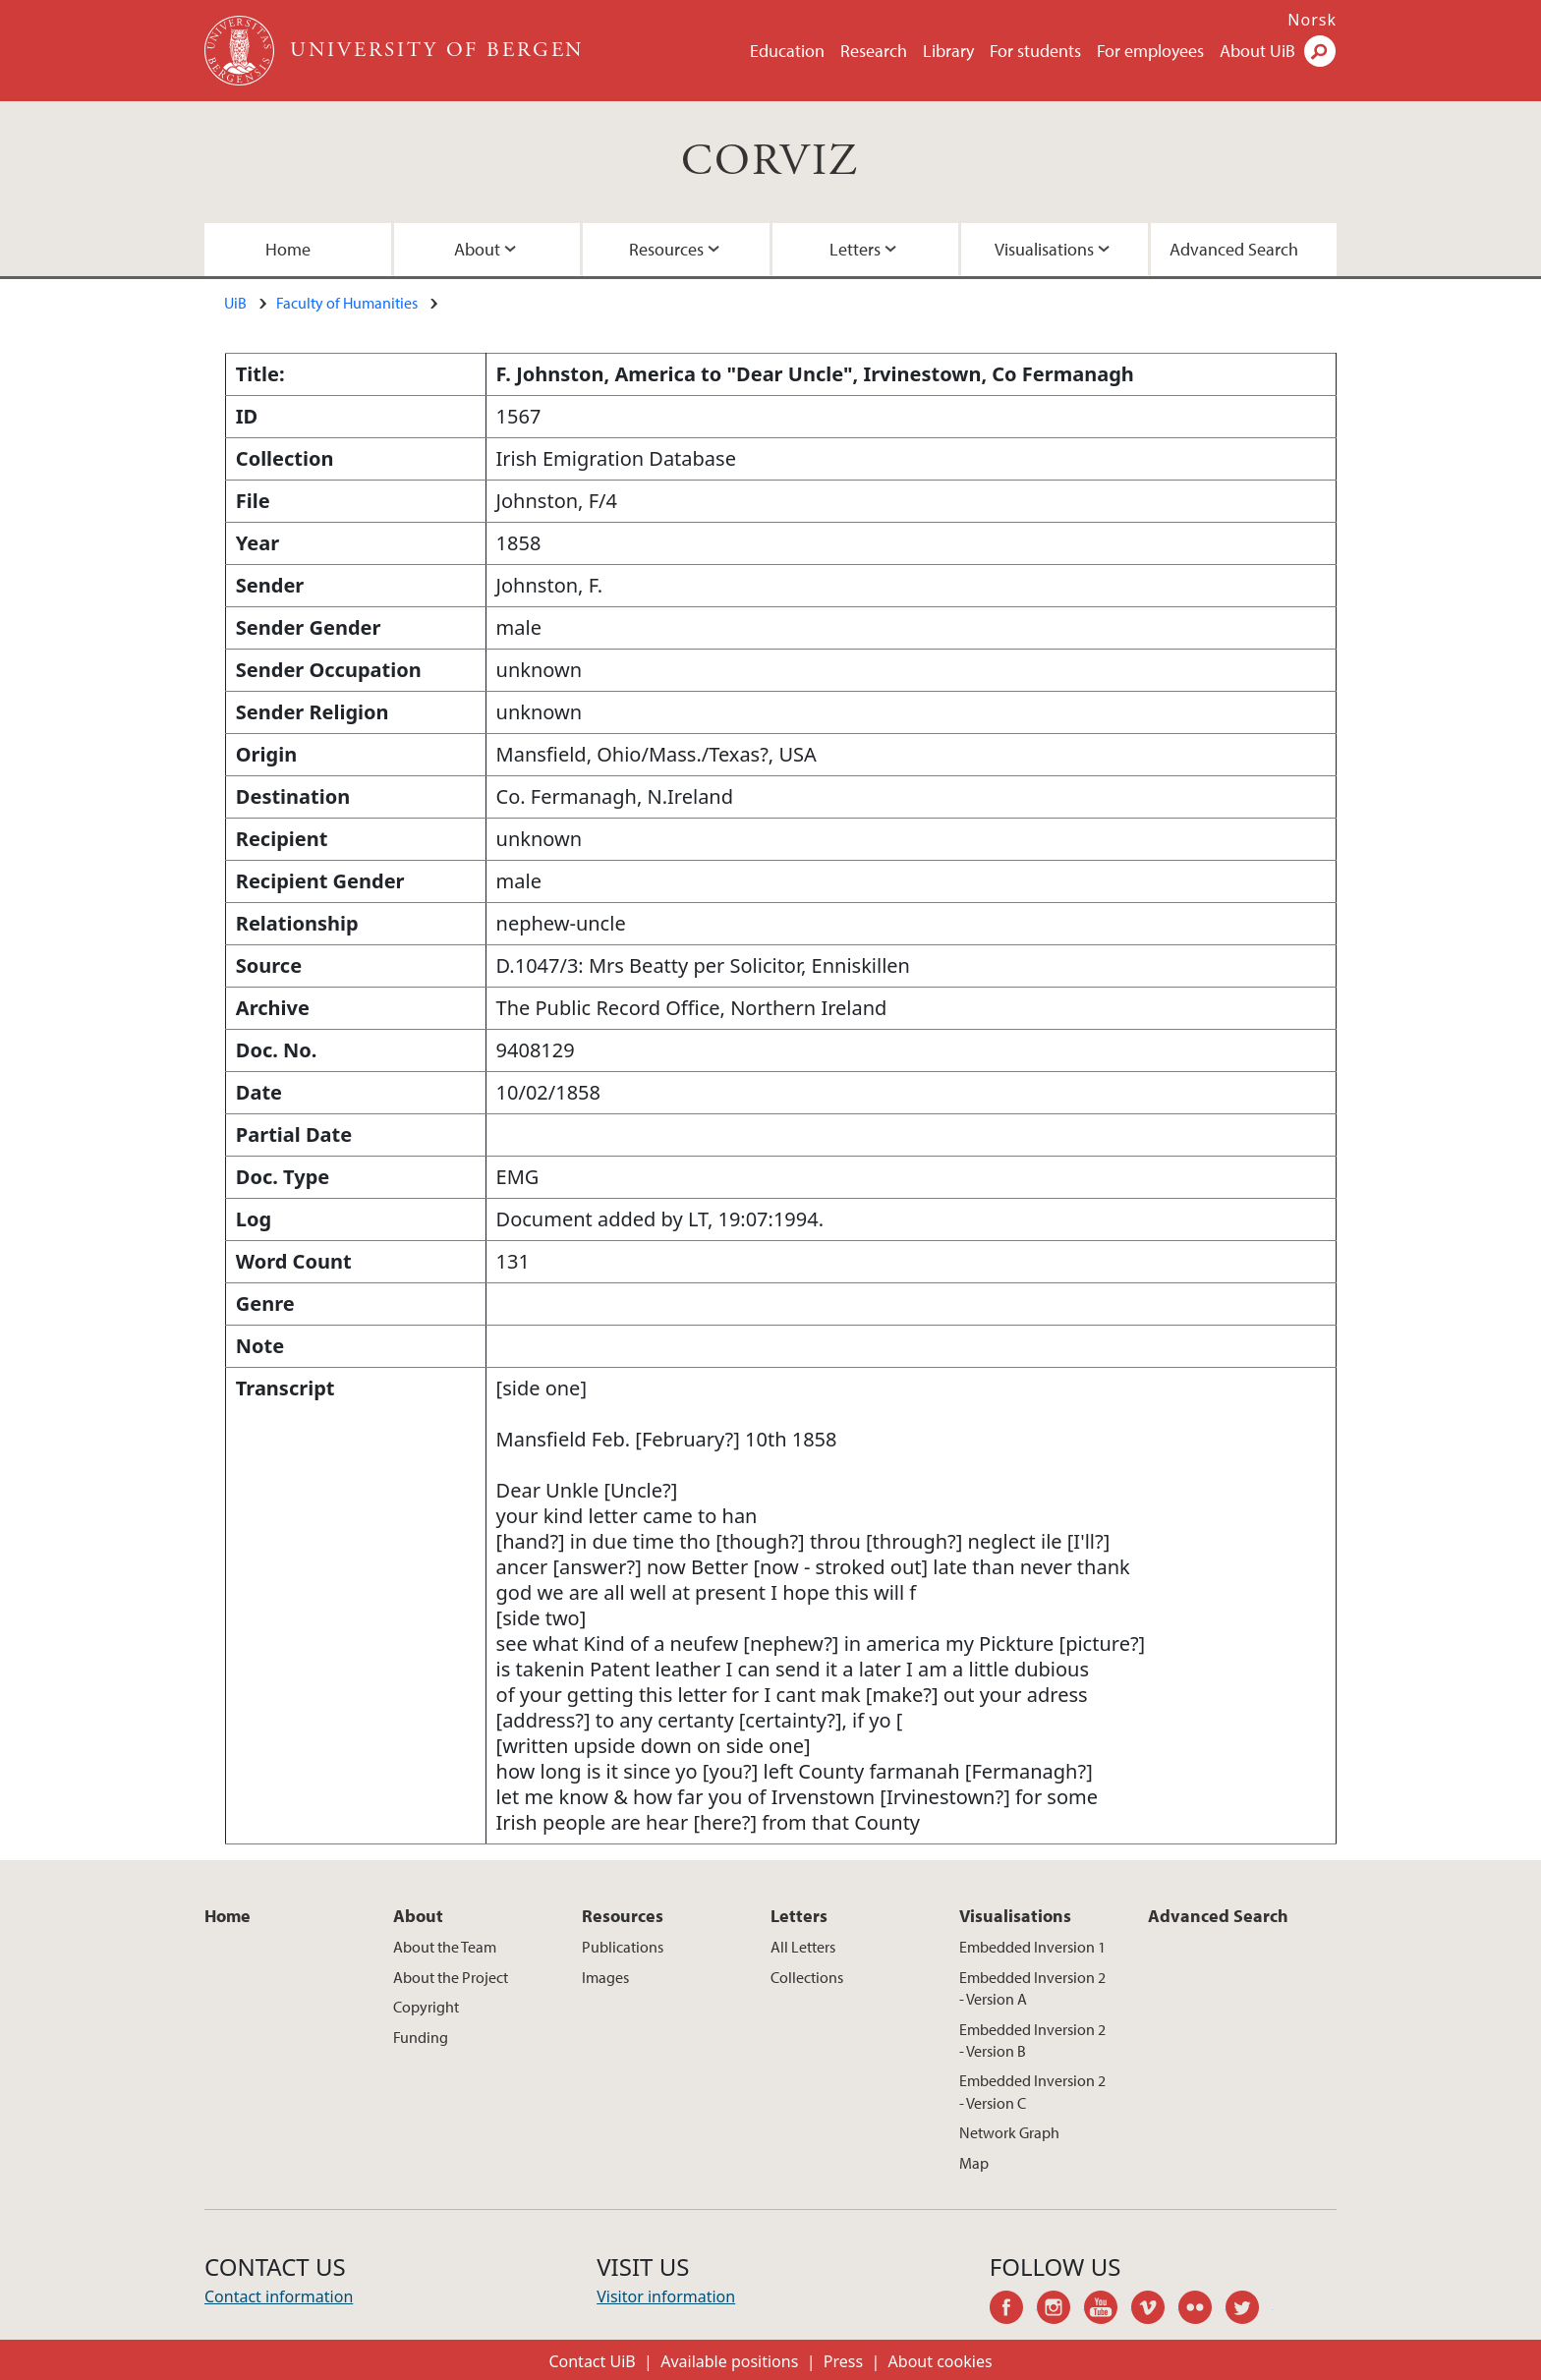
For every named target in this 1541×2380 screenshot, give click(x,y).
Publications (622, 1946)
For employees (1150, 50)
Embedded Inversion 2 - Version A (1032, 1988)
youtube (1107, 2310)
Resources (666, 249)
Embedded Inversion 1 (1032, 1946)
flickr (1202, 2310)
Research (873, 50)
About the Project (450, 1977)
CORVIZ (770, 162)
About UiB (1257, 50)
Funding (420, 2037)
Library (948, 50)
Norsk (1312, 19)
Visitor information (666, 2296)
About (477, 249)
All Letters (802, 1946)
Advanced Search (1234, 249)
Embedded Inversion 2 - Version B (1032, 2040)
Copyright (426, 2006)
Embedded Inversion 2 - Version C (1032, 2091)
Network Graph (1009, 2132)
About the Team (444, 1946)
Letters (855, 249)
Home (288, 249)
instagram (1060, 2310)
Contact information (278, 2296)
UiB (235, 302)
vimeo (1154, 2310)
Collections (806, 1977)
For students (1035, 50)
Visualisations (1044, 249)
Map (974, 2163)
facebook (1013, 2310)
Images (605, 1977)
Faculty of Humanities (347, 302)
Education (787, 50)
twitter (1249, 2310)
